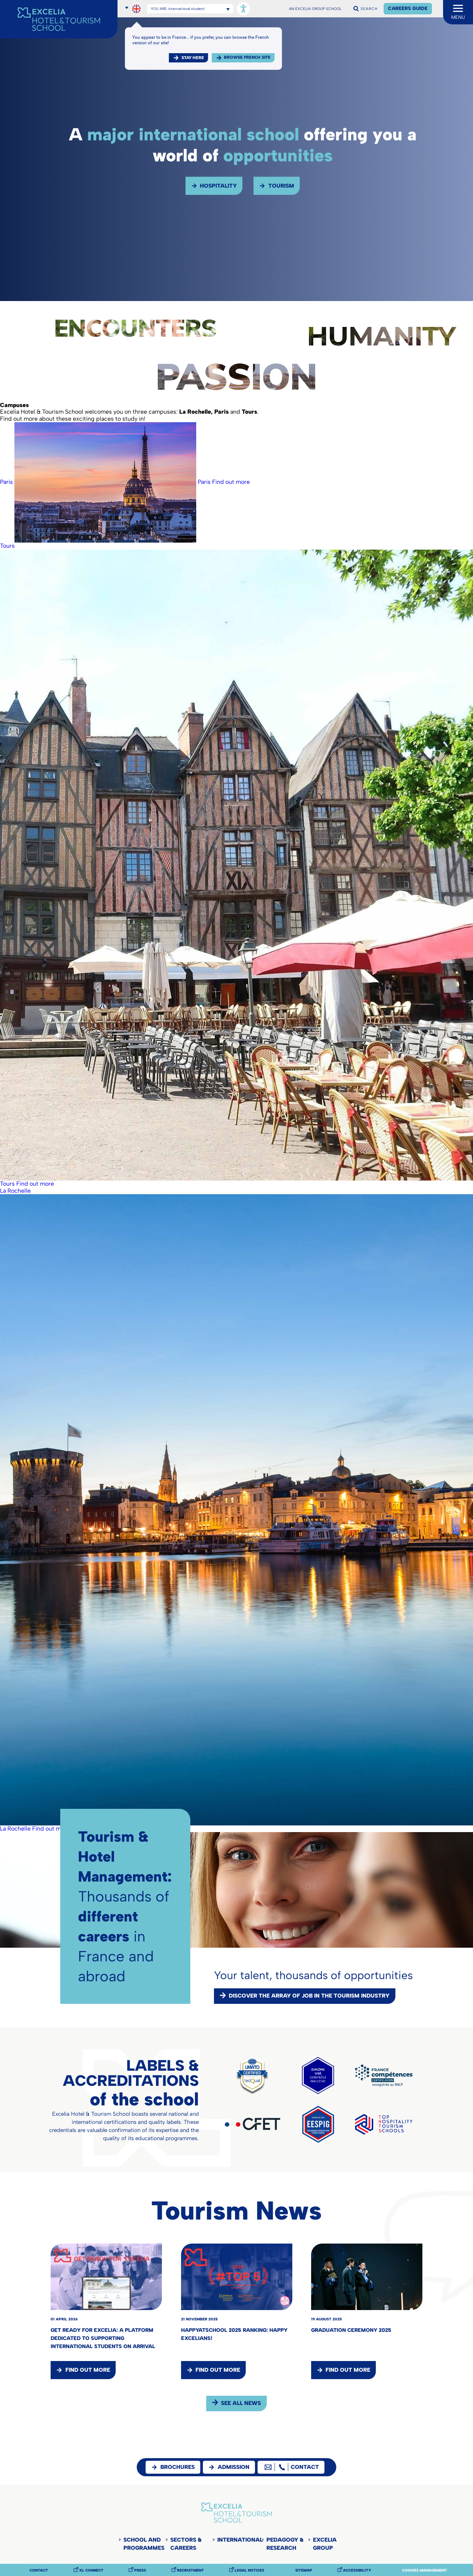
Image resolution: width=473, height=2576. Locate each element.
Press (140, 2570)
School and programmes (143, 2543)
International (239, 2539)
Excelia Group (325, 2543)
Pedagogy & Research (284, 2543)
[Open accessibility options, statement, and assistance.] (243, 8)
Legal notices (249, 2570)
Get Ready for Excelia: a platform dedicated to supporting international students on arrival (103, 2338)
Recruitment (190, 2570)
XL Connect (91, 2570)
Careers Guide (408, 8)
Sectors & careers (185, 2543)
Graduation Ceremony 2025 (351, 2330)
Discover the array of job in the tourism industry (309, 1995)
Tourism (281, 185)
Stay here (192, 58)
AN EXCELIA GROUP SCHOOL (315, 9)
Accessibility (357, 2570)
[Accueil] (59, 19)
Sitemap (303, 2570)
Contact (39, 2570)
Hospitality (218, 185)
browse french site (247, 57)
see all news (241, 2403)
